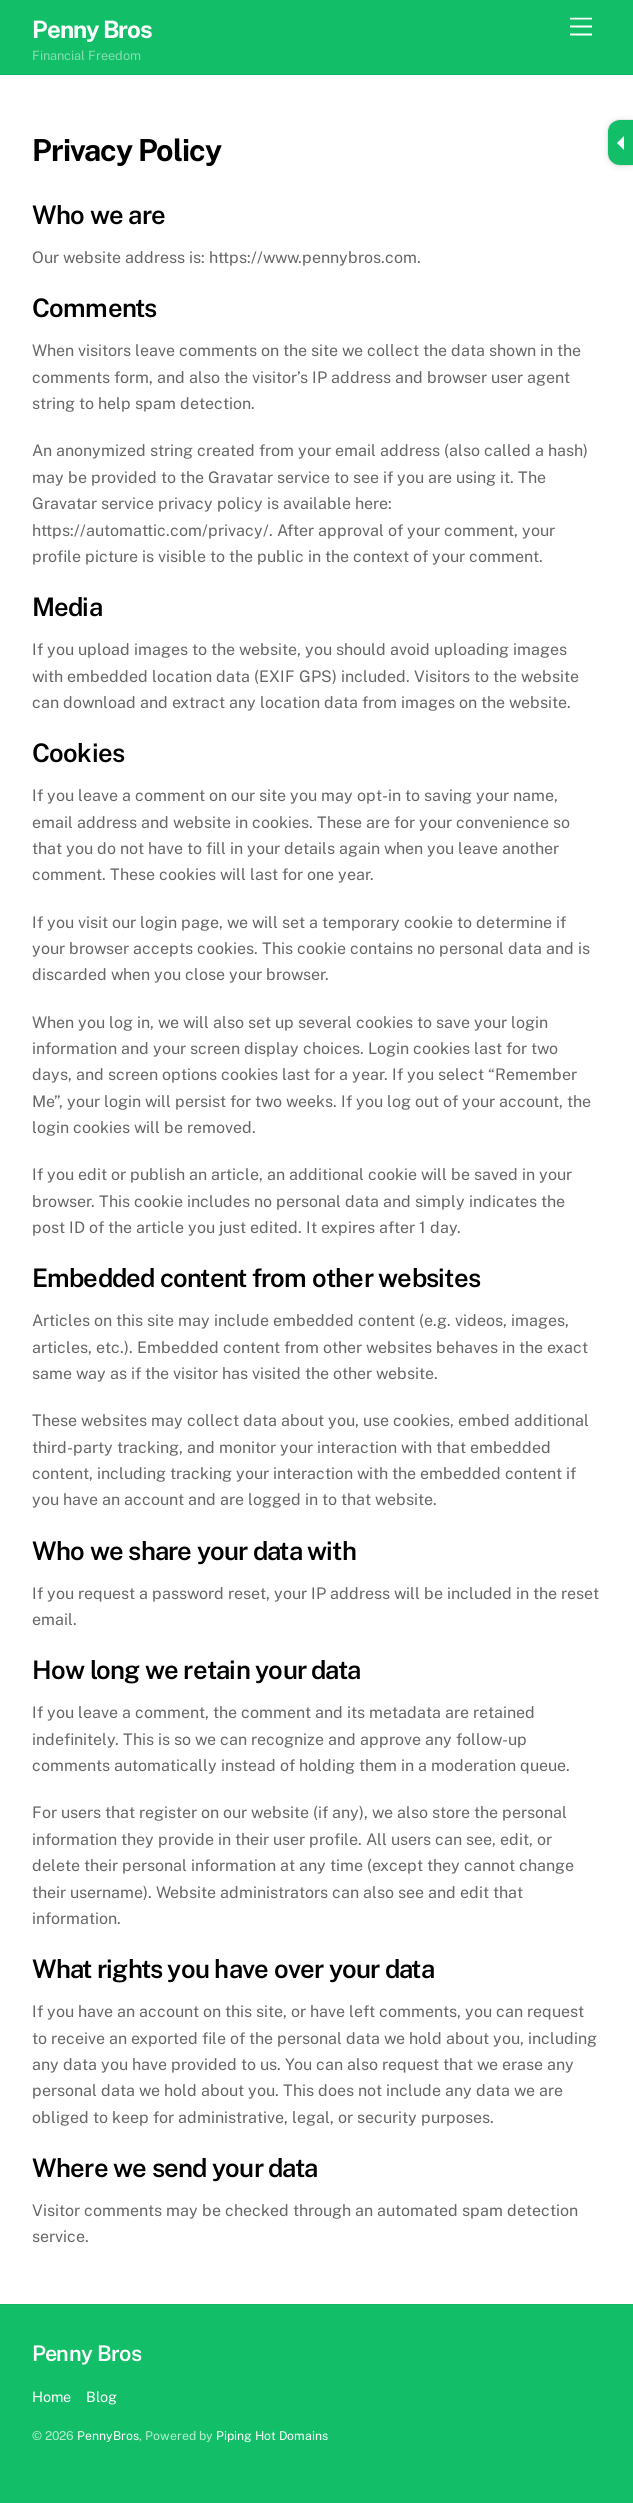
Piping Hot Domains (272, 2435)
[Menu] (581, 27)
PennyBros (108, 2435)
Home (51, 2396)
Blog (101, 2396)
